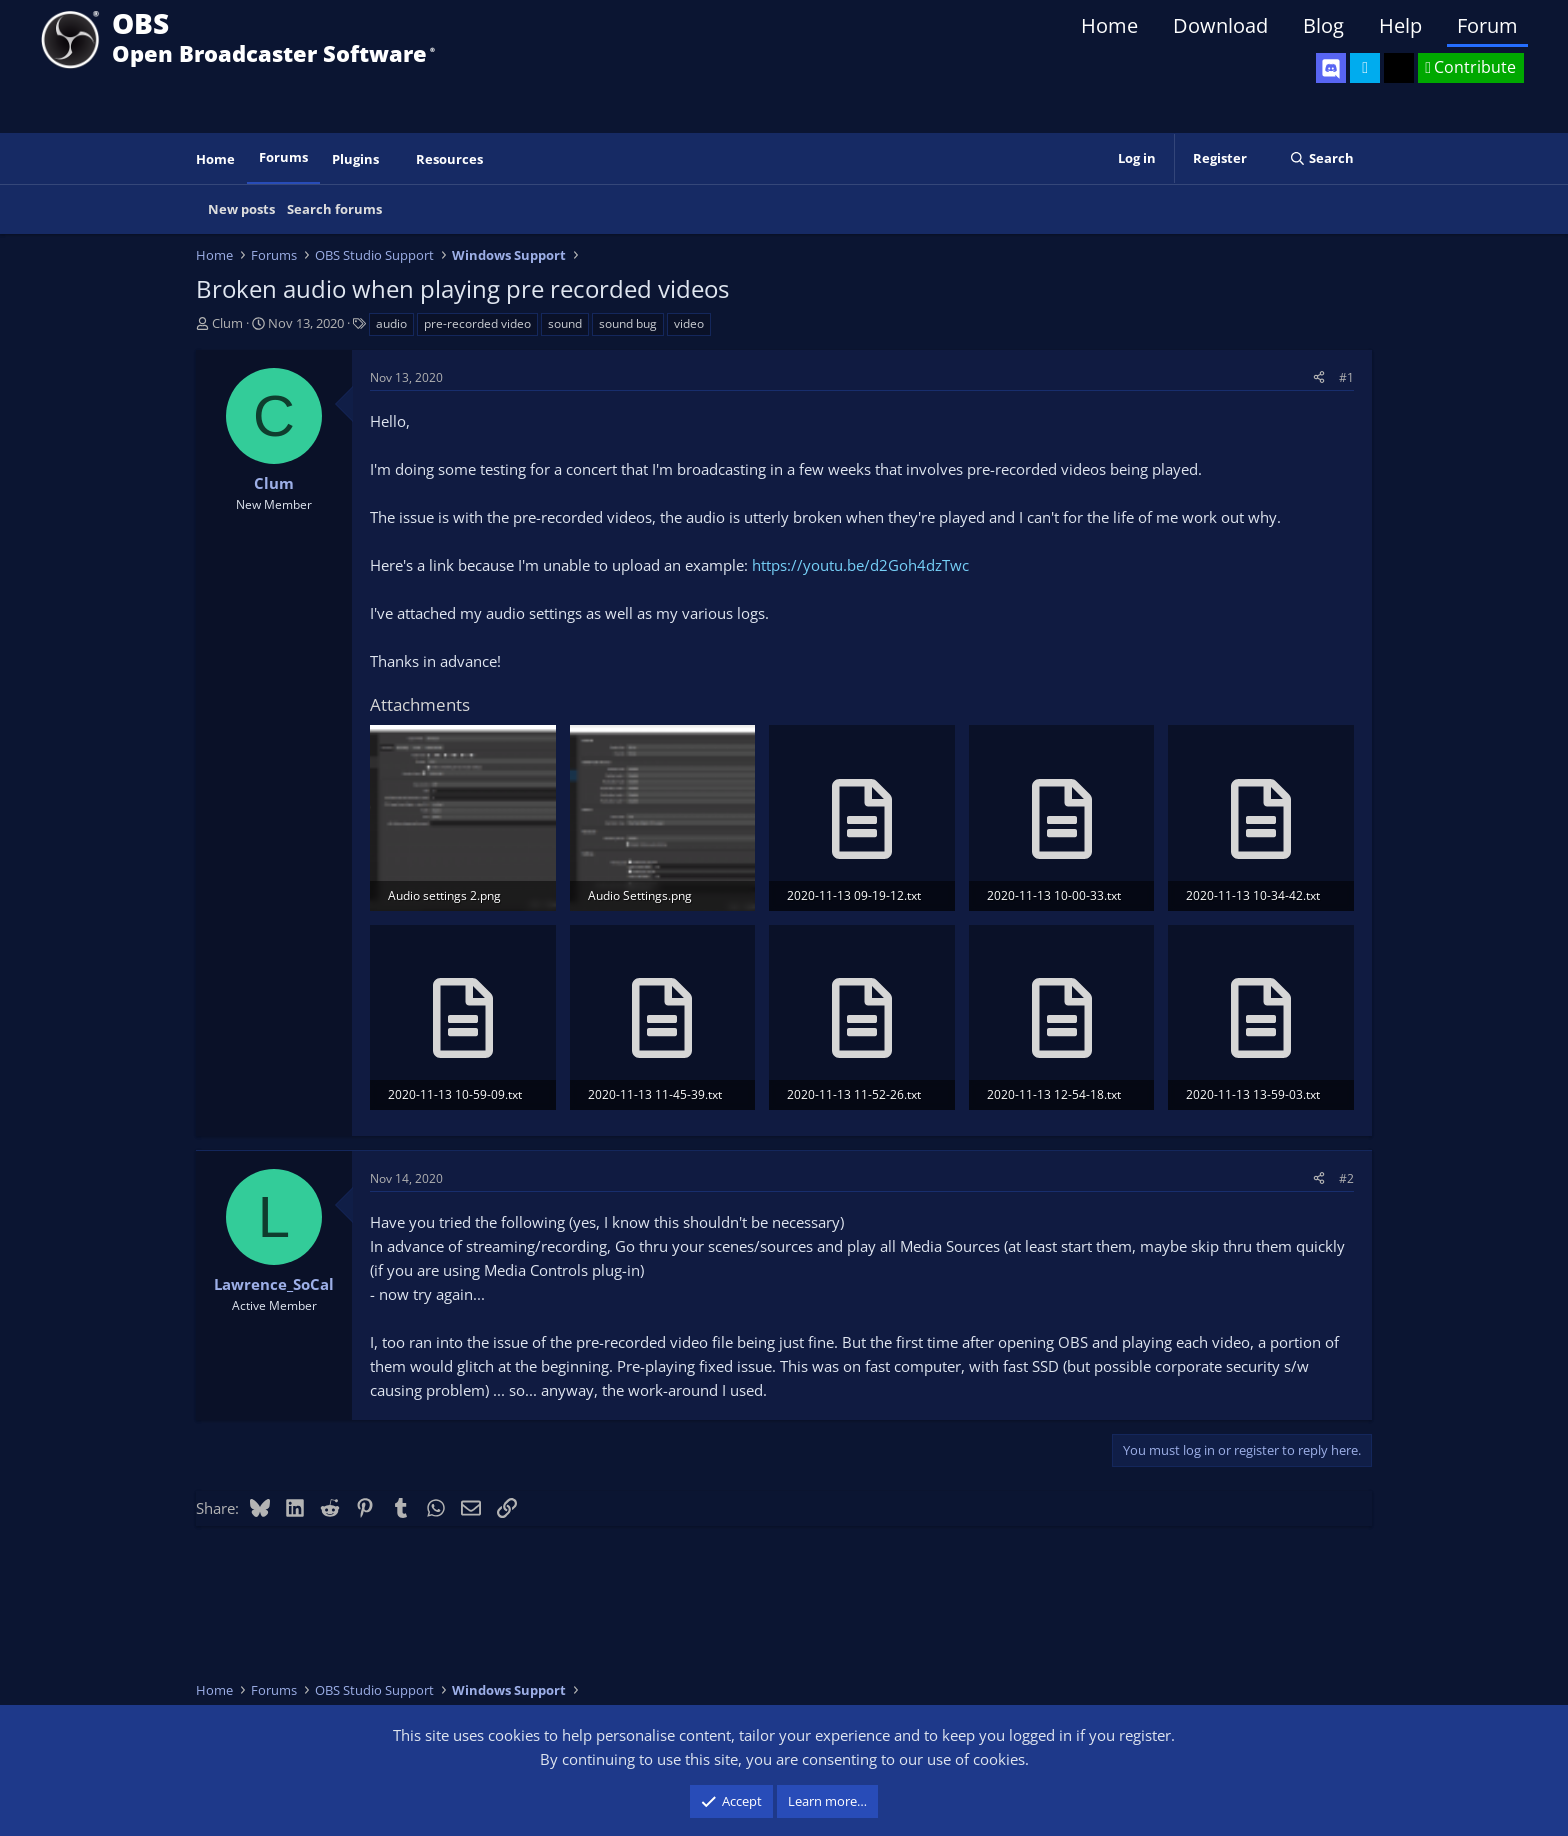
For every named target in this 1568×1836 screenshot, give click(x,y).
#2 (1346, 1178)
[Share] (1319, 377)
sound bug (628, 323)
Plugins (355, 159)
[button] (393, 159)
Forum (1487, 25)
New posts (241, 209)
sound (565, 323)
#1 (1346, 377)
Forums (283, 157)
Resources (449, 159)
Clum (227, 323)
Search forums (334, 209)
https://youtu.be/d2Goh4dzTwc (860, 565)
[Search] (1321, 158)
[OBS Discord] (1331, 68)
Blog (1323, 25)
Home (1109, 25)
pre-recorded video (477, 323)
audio (391, 323)
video (689, 323)
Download (1220, 25)
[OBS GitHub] (1399, 68)
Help (1400, 25)
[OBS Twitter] (1365, 68)
